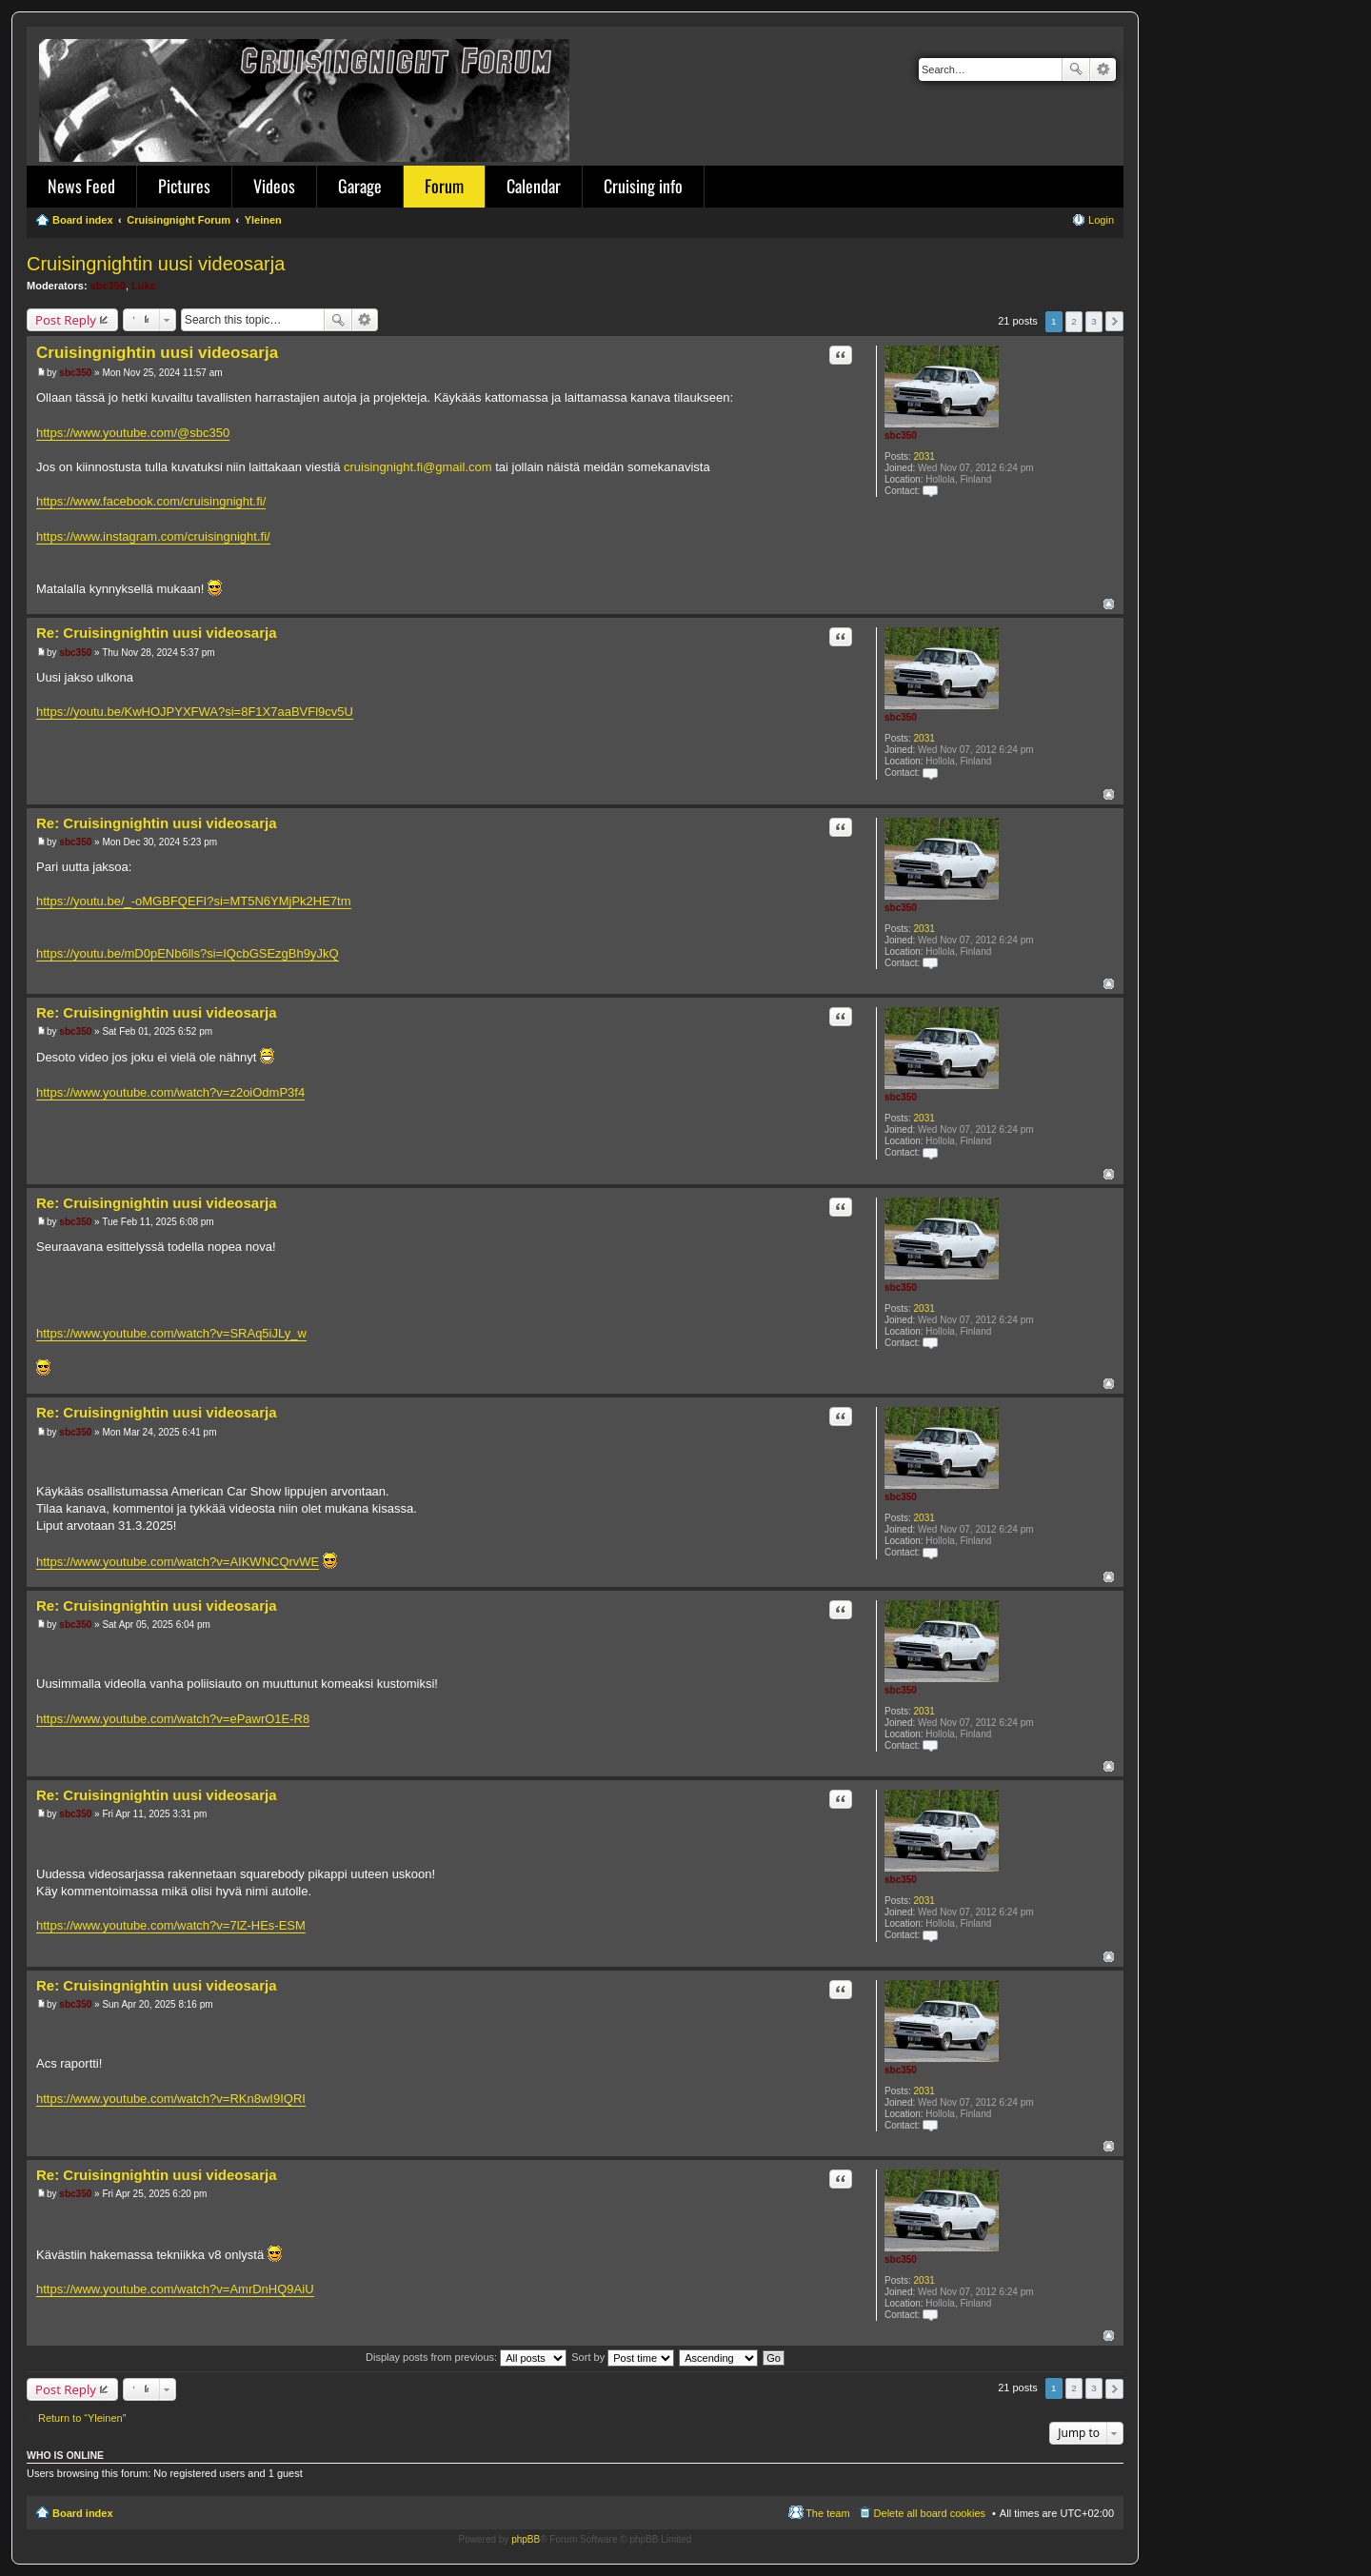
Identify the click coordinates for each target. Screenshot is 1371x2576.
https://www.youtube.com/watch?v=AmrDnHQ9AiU (175, 2289)
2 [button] (1074, 321)
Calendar (534, 185)
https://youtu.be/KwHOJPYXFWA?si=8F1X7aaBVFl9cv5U (194, 711)
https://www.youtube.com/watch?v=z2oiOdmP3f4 (170, 1092)
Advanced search (1103, 69)
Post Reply (65, 319)
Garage (360, 185)
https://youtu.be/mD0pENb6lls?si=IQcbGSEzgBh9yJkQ (187, 953)
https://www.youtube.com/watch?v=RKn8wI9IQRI (171, 2098)
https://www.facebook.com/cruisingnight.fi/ (151, 501)
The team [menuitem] (827, 2513)
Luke (143, 285)
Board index (82, 2513)
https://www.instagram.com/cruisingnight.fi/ (153, 536)
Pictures (184, 185)
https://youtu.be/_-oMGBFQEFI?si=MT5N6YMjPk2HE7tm (193, 901)
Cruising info (643, 185)
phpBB (525, 2539)
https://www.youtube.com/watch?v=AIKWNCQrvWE (177, 1562)
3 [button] (1094, 321)
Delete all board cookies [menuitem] (929, 2513)
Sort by (622, 2357)
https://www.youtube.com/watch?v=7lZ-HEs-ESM (171, 1925)
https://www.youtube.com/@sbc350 (132, 433)
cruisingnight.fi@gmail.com (418, 467)
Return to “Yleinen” (82, 2418)
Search (1076, 69)
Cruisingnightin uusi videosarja (156, 263)
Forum (444, 185)
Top (1108, 604)
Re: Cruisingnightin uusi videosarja (156, 632)
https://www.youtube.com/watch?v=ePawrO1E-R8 (172, 1719)
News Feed (81, 185)
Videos (274, 185)
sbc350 (108, 285)
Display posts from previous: (466, 2357)
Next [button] (1114, 321)
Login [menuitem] (1101, 220)
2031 (924, 456)
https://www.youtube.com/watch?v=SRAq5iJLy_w (171, 1333)
